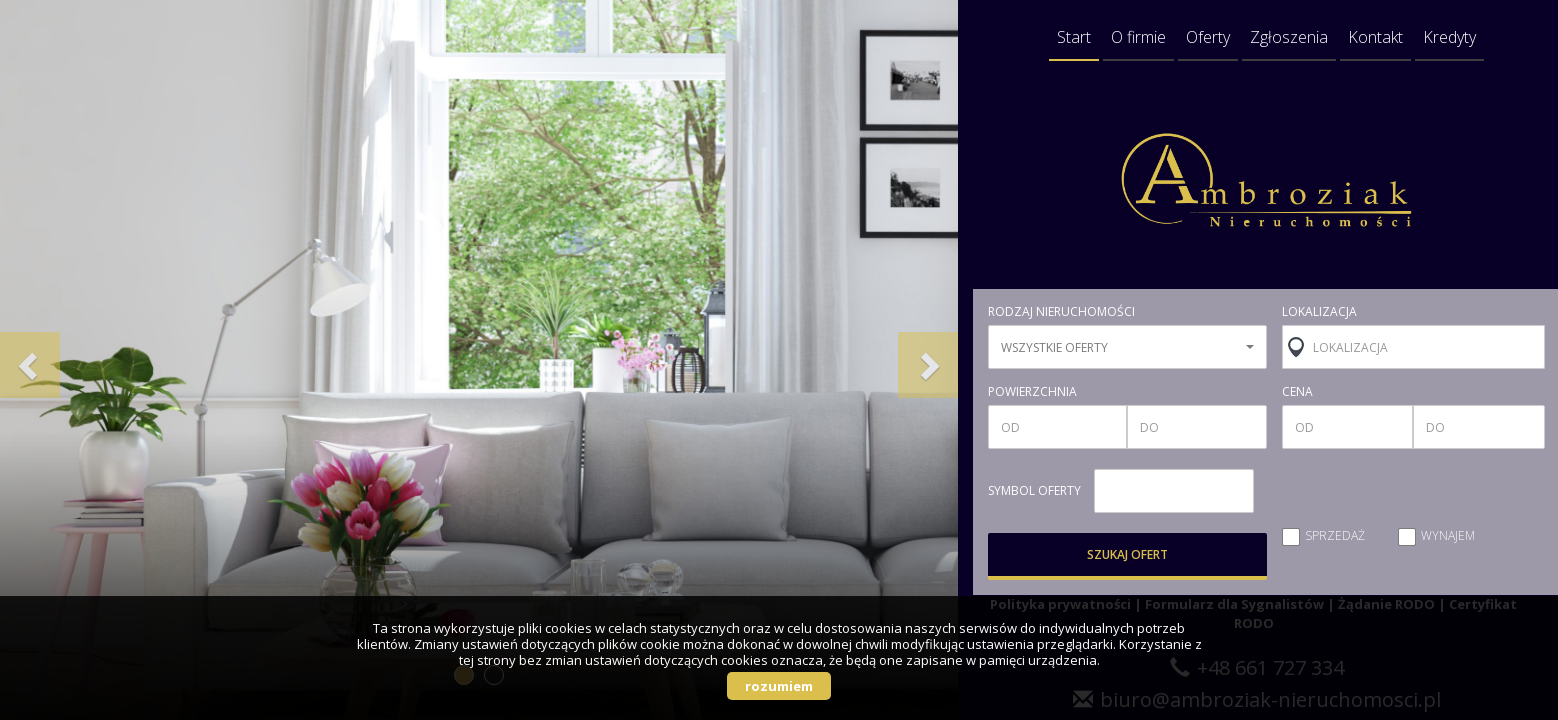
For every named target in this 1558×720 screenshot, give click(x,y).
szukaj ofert (1127, 554)
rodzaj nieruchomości (1061, 312)
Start (1074, 37)
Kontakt (1375, 37)
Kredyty (1449, 37)
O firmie (1138, 37)
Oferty (1208, 37)
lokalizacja (1319, 312)
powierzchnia (1032, 392)
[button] (30, 360)
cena (1297, 392)
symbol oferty (1034, 491)
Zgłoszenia (1289, 37)
